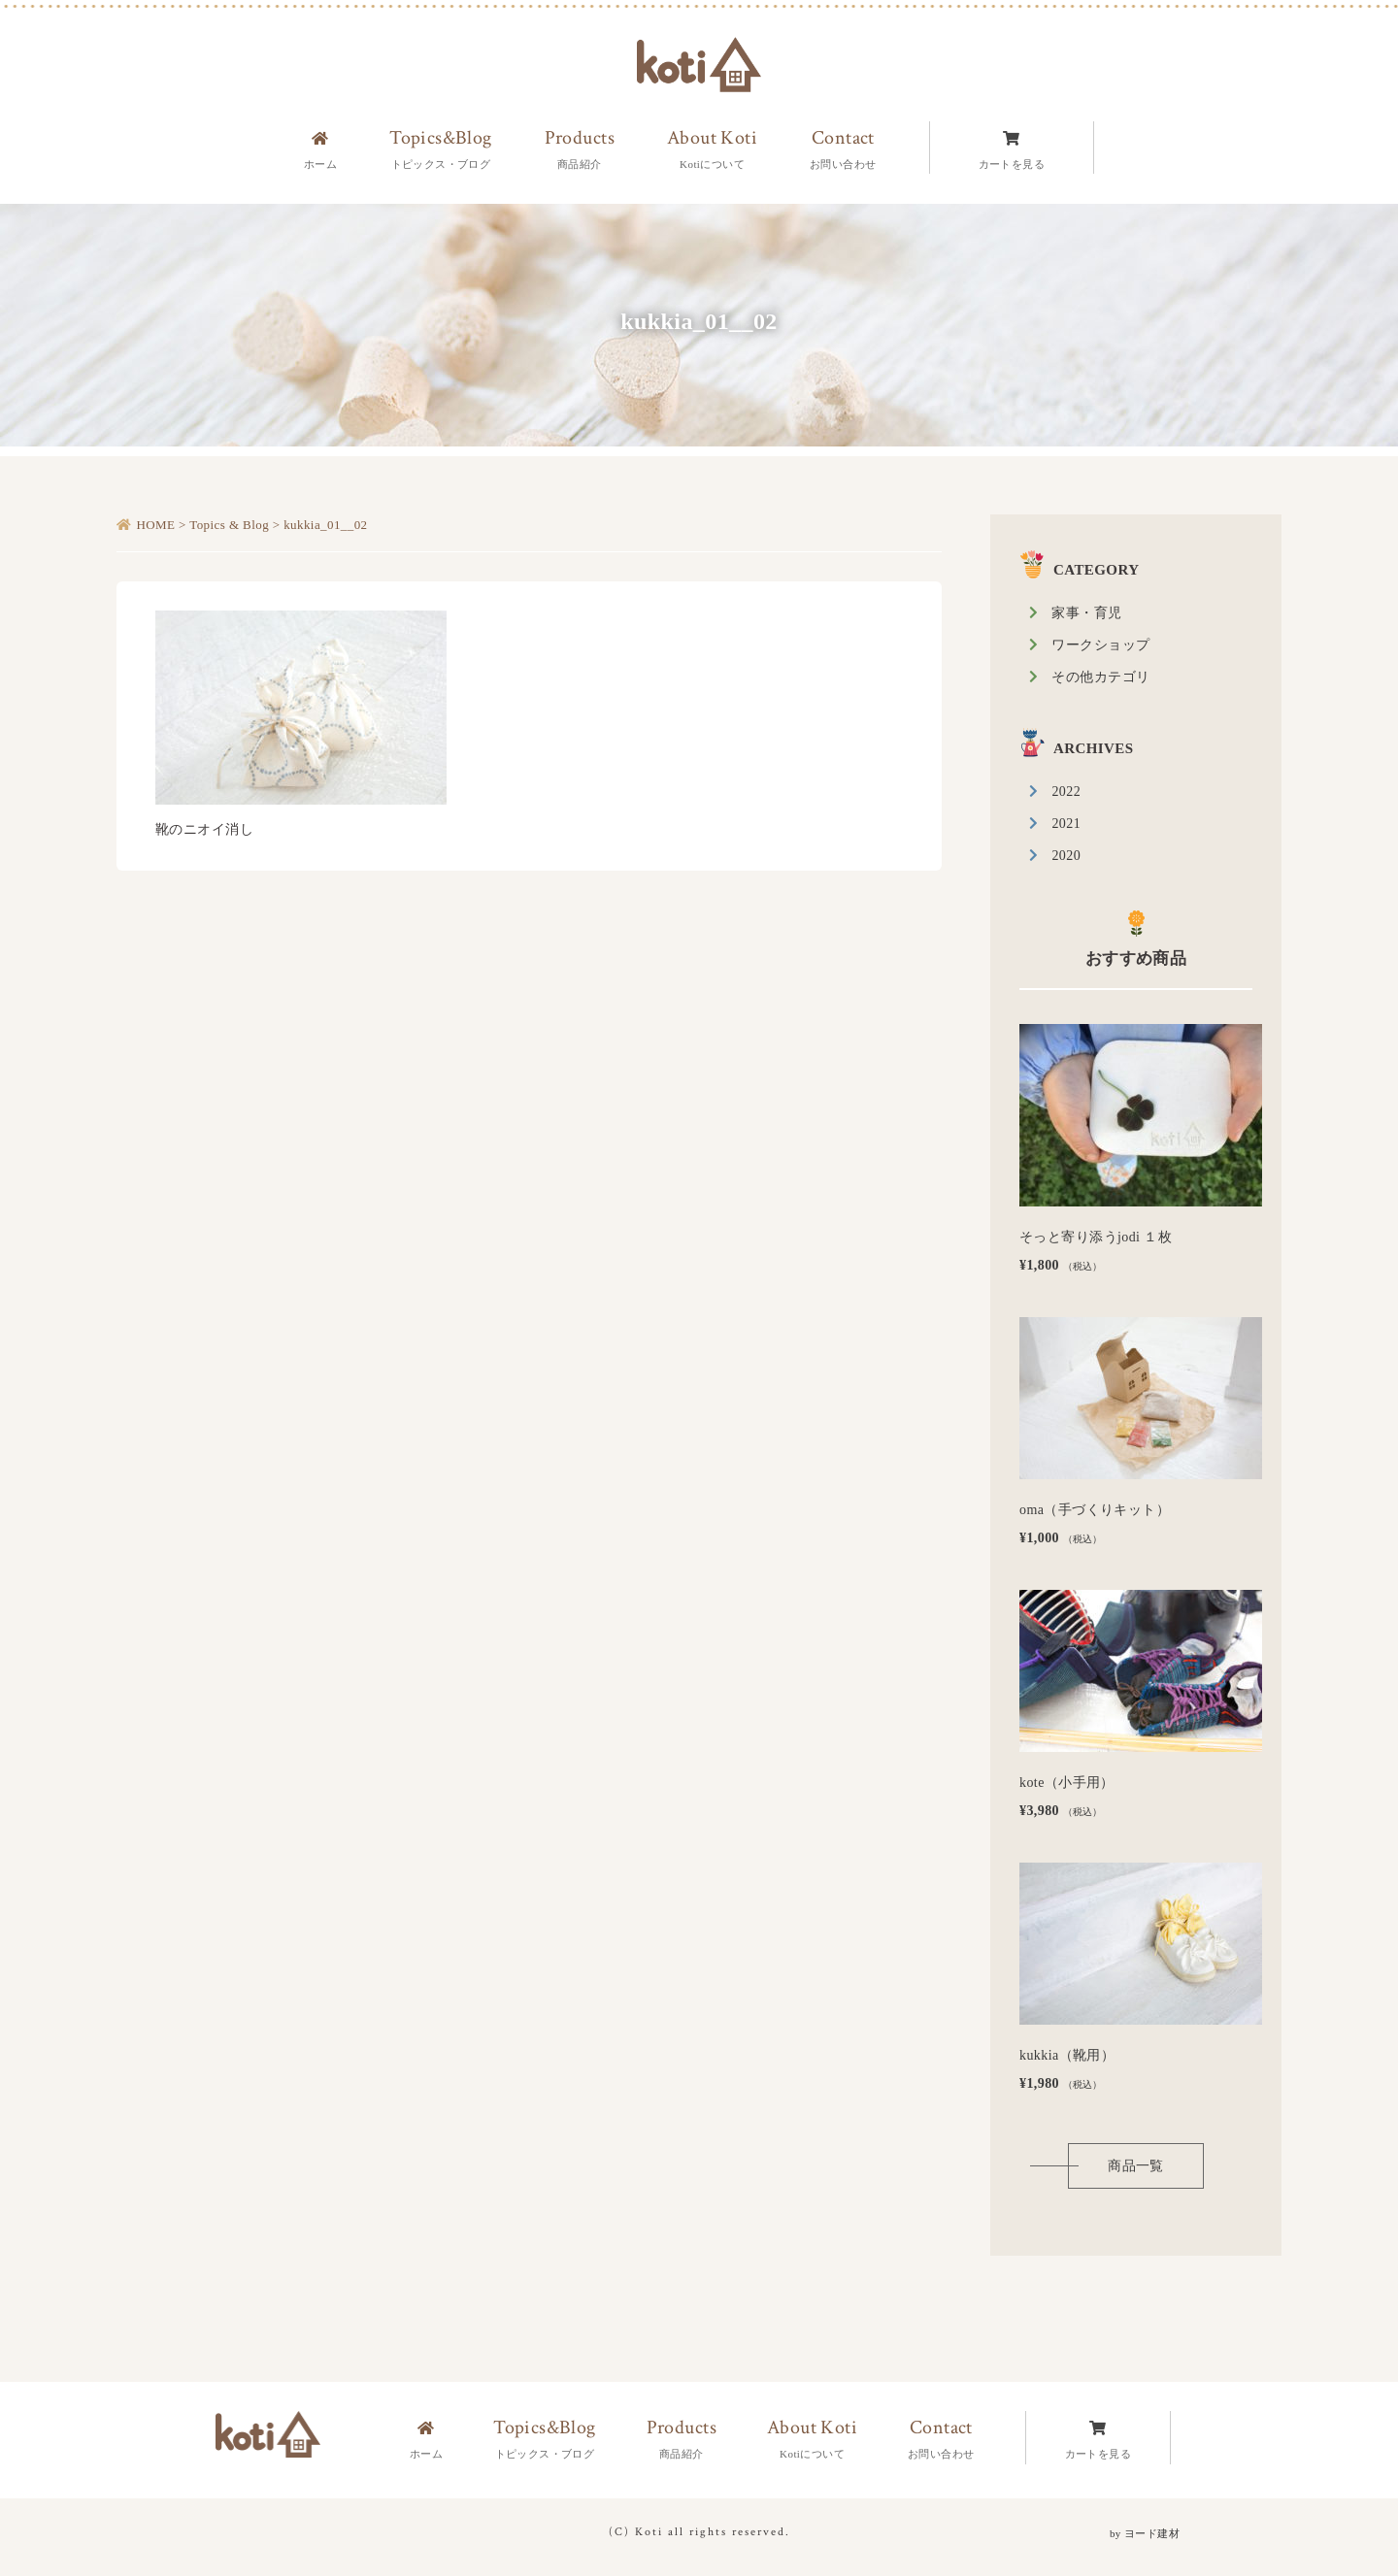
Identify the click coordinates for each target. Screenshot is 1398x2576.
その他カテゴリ (1100, 677)
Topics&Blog (544, 2439)
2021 (1066, 823)
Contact (941, 2439)
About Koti (812, 2439)
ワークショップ (1100, 645)
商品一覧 (1136, 2166)
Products (681, 2439)
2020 (1066, 855)
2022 (1066, 791)
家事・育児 (1086, 613)
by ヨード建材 (1145, 2533)
